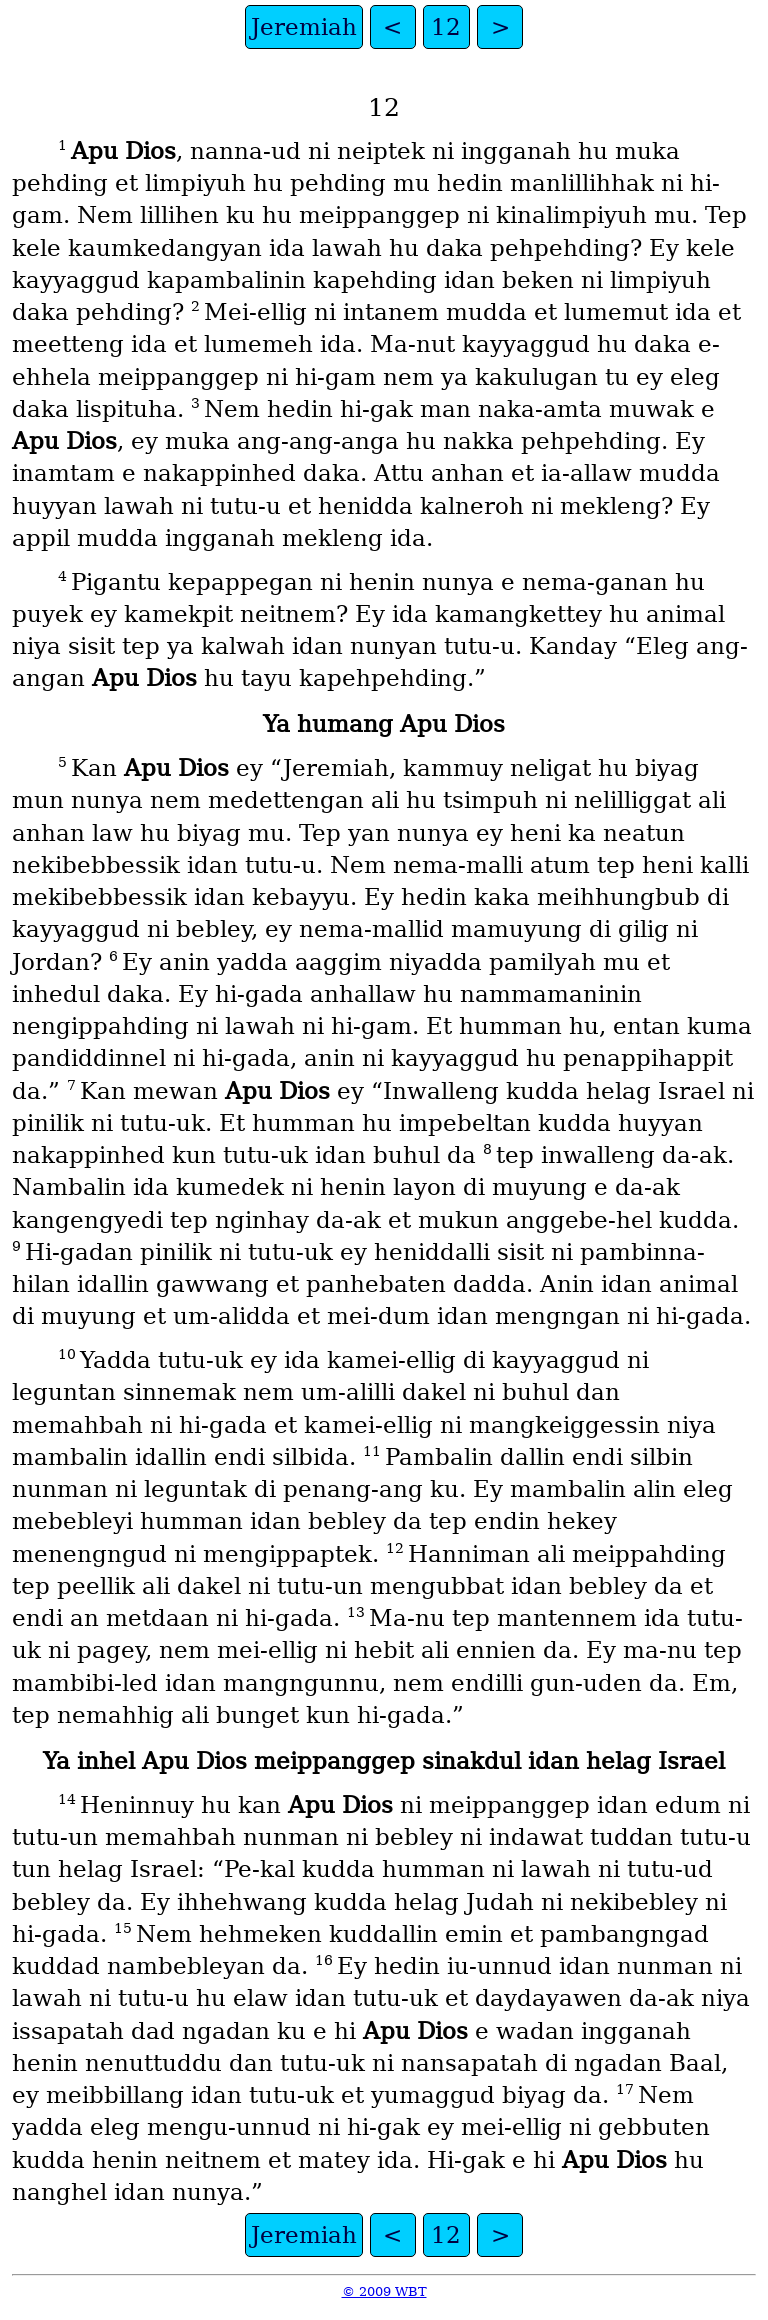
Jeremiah (304, 27)
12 (446, 27)
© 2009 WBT (384, 2291)
